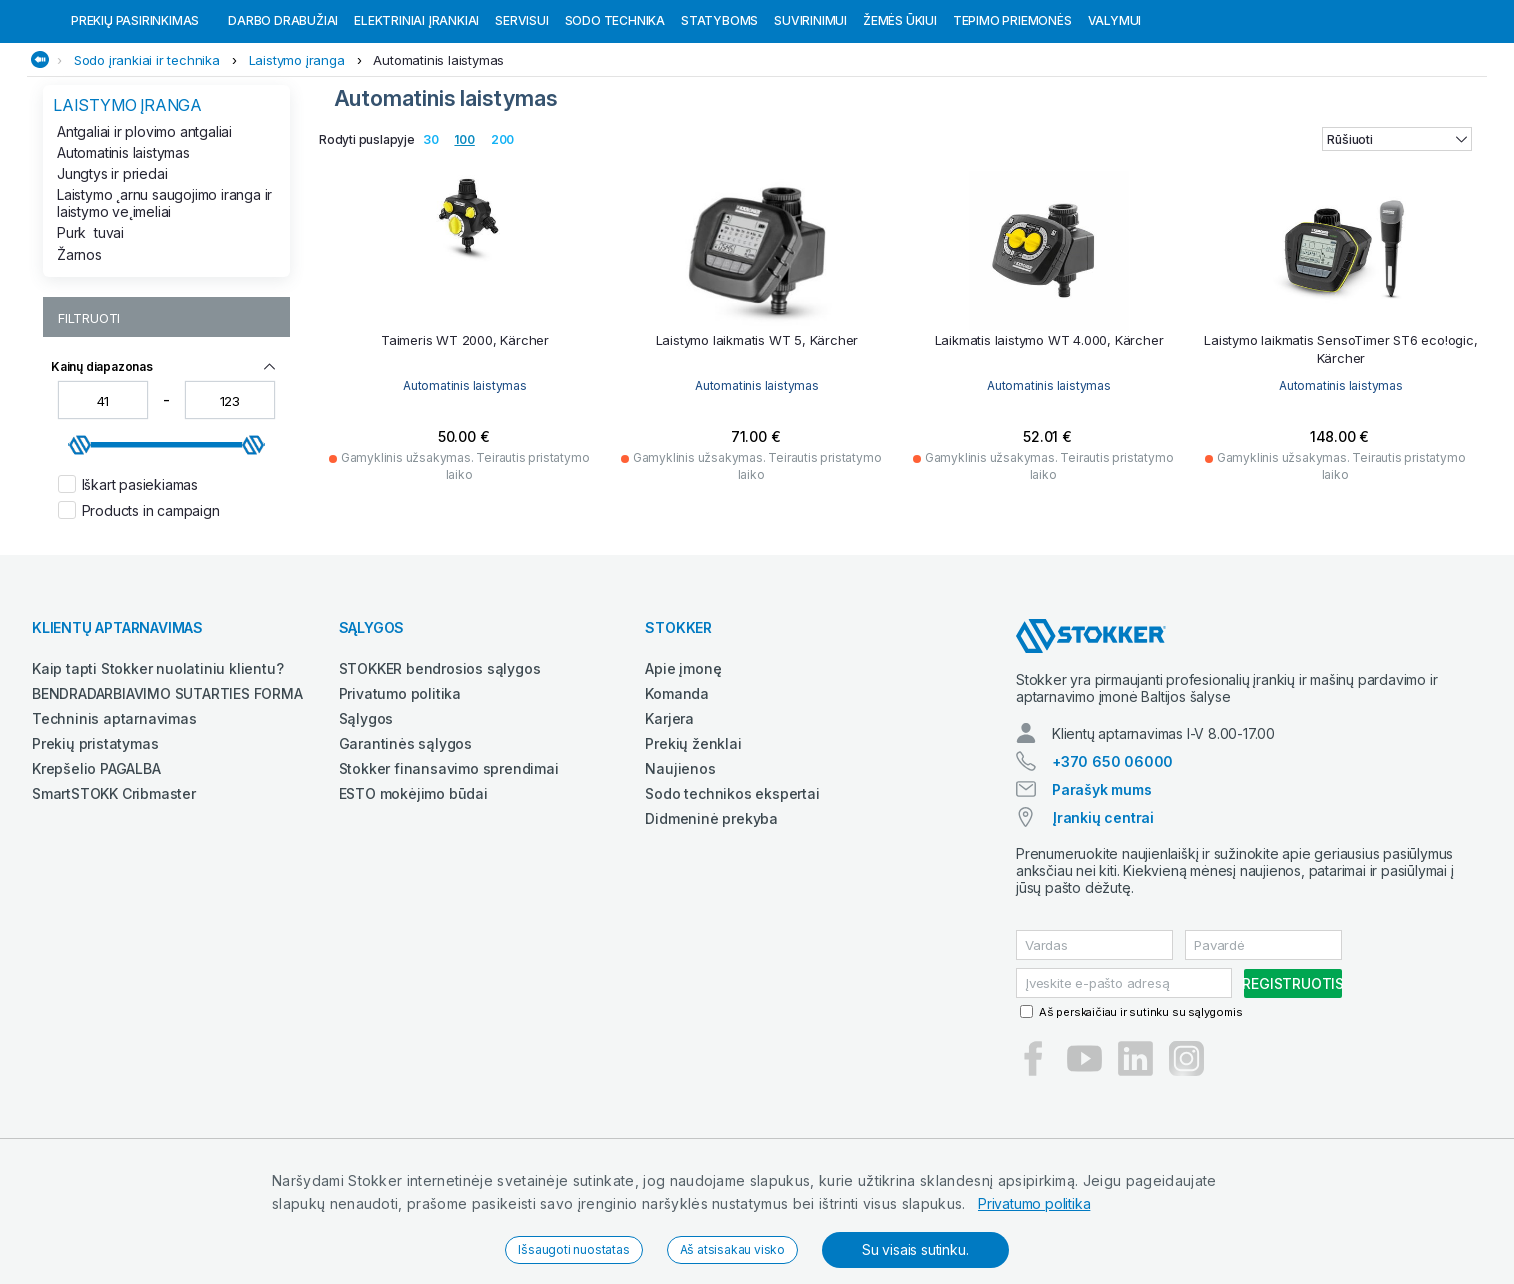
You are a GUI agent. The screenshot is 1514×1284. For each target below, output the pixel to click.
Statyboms (719, 123)
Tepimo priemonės (1012, 123)
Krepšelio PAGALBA (96, 871)
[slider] (80, 548)
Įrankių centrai (1103, 920)
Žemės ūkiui (900, 123)
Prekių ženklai (693, 846)
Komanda (677, 796)
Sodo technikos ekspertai (732, 896)
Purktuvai (90, 335)
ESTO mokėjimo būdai (413, 896)
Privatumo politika (1034, 1203)
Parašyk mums (1102, 892)
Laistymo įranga (297, 163)
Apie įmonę (683, 771)
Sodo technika (615, 123)
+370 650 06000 (1112, 864)
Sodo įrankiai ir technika (147, 163)
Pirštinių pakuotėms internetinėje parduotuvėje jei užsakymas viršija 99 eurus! (351, 18)
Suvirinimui (810, 123)
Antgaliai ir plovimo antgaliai (144, 234)
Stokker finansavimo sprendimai (449, 871)
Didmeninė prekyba (711, 921)
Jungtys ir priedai (112, 276)
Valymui (1115, 123)
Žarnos (79, 357)
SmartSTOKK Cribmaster (114, 896)
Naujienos (680, 871)
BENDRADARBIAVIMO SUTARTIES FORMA (167, 796)
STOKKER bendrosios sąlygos (440, 771)
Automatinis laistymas (438, 163)
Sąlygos (366, 821)
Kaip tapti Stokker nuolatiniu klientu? (157, 771)
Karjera (669, 821)
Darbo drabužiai (283, 123)
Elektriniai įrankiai (416, 123)
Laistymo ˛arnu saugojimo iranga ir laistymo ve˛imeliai (164, 306)
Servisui (521, 123)
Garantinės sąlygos (405, 846)
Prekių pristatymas (95, 846)
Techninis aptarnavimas (114, 821)
